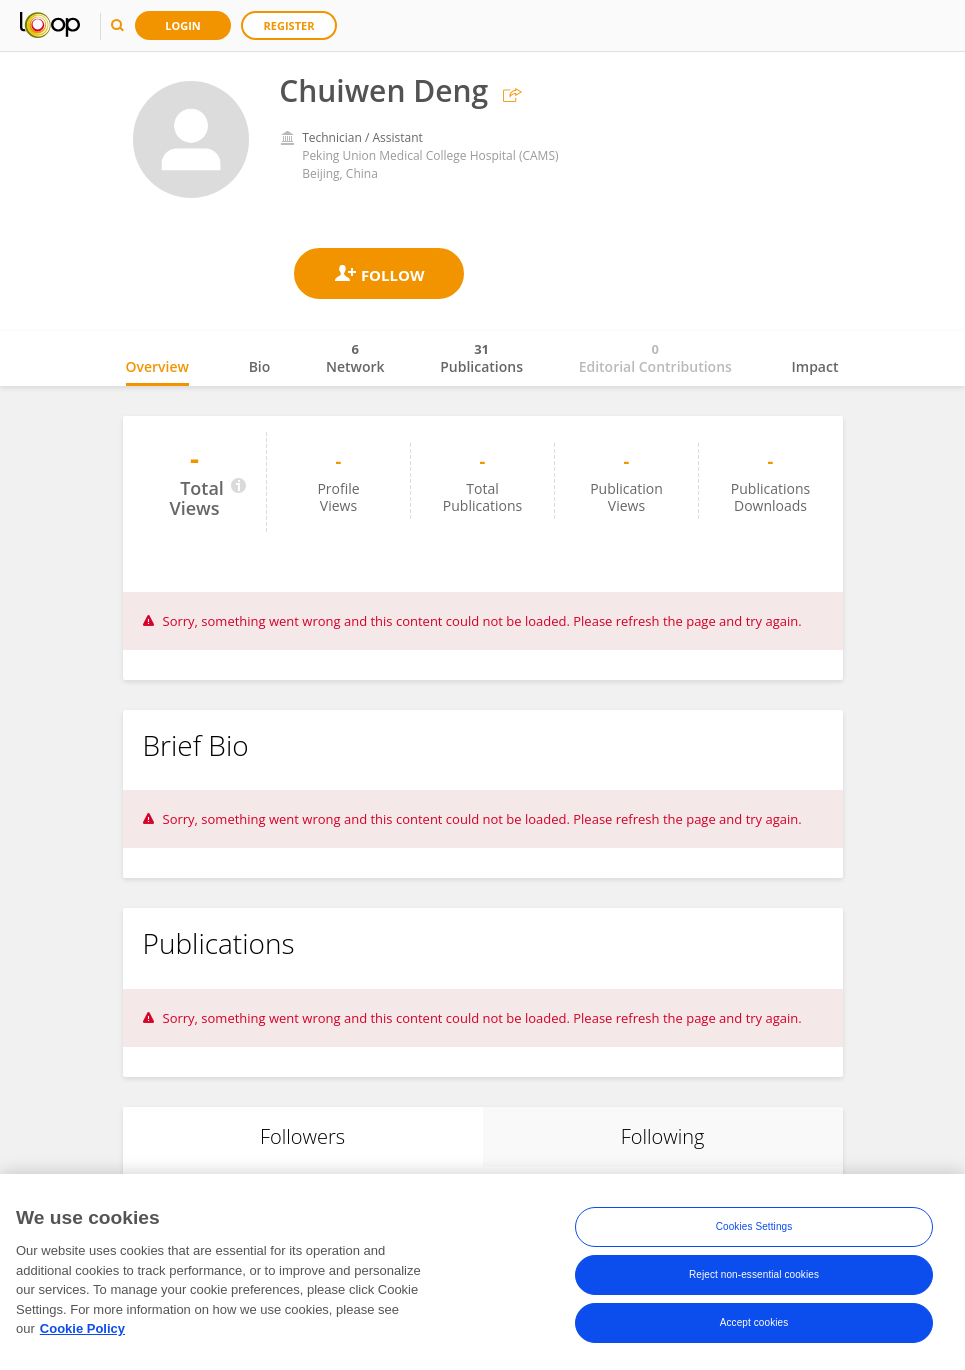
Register (289, 25)
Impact (815, 366)
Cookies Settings (754, 1229)
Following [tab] (663, 1136)
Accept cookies (754, 1325)
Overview (157, 366)
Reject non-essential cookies (754, 1277)
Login (183, 25)
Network (355, 358)
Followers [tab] (302, 1136)
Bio (260, 366)
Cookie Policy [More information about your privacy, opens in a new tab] (82, 1332)
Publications (481, 358)
